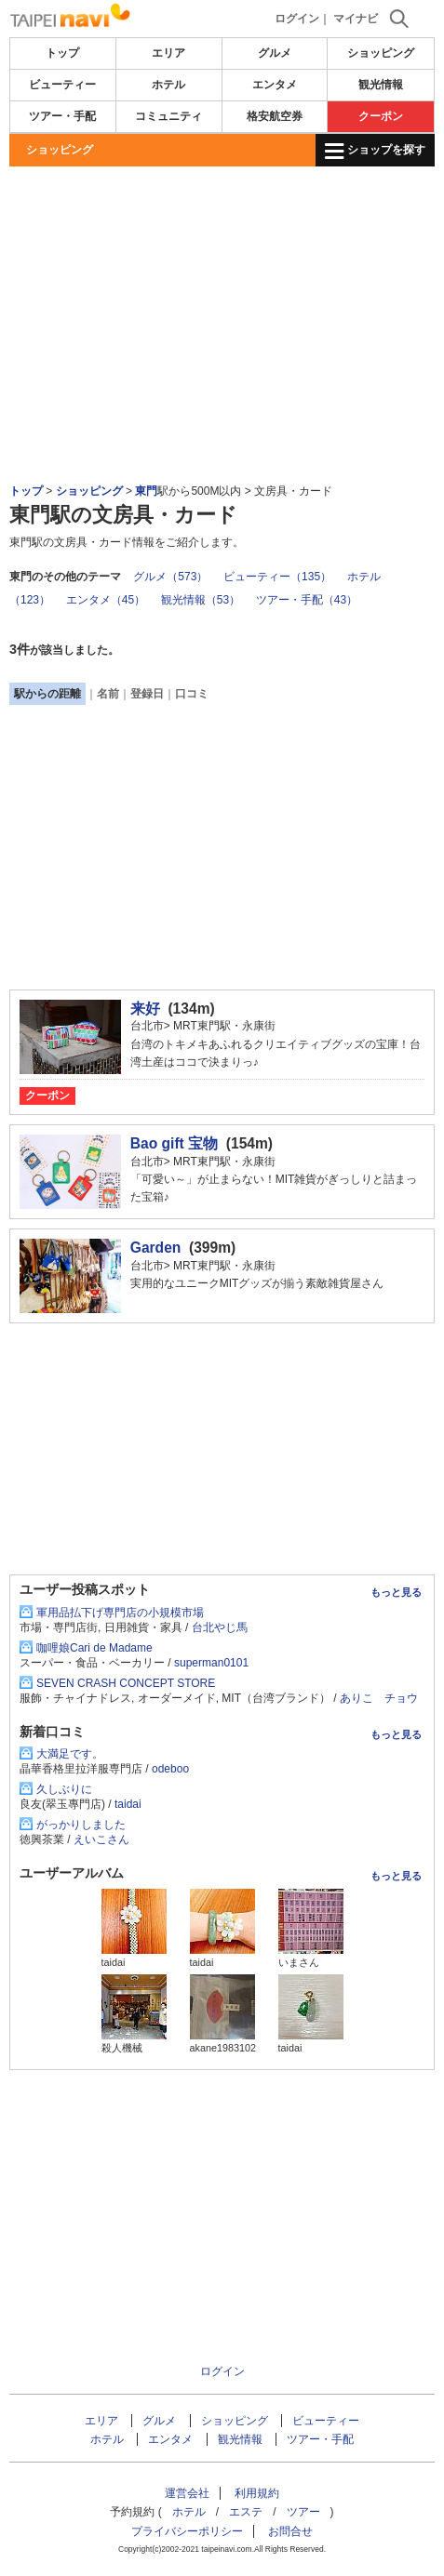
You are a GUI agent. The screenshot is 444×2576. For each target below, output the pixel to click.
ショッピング (380, 53)
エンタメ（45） (105, 599)
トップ (62, 53)
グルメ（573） (170, 576)
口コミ (192, 693)
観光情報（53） (200, 599)
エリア (168, 53)
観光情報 (380, 84)
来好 (145, 1008)
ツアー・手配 (62, 116)
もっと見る (396, 1592)
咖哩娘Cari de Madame (94, 1647)
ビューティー (62, 84)
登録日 (147, 693)
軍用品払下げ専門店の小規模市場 (120, 1612)
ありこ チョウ (379, 1698)
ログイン (297, 18)
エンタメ (274, 84)
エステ (245, 2511)
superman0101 (211, 1662)
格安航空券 (275, 116)
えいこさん (101, 1839)
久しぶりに (64, 1789)
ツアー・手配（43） (306, 599)
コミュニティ (168, 116)
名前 (108, 693)
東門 (146, 491)
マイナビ (355, 18)
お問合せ (290, 2531)
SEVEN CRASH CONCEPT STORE (125, 1683)
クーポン (380, 116)
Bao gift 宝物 (174, 1143)
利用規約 (257, 2493)
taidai (127, 1804)
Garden (156, 1247)
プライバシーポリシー (187, 2531)
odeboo (170, 1768)
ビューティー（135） (277, 576)
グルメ (274, 53)
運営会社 (187, 2493)
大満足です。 (69, 1753)
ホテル (168, 84)
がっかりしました (81, 1824)
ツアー (303, 2511)
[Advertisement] (222, 222)
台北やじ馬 (220, 1627)
